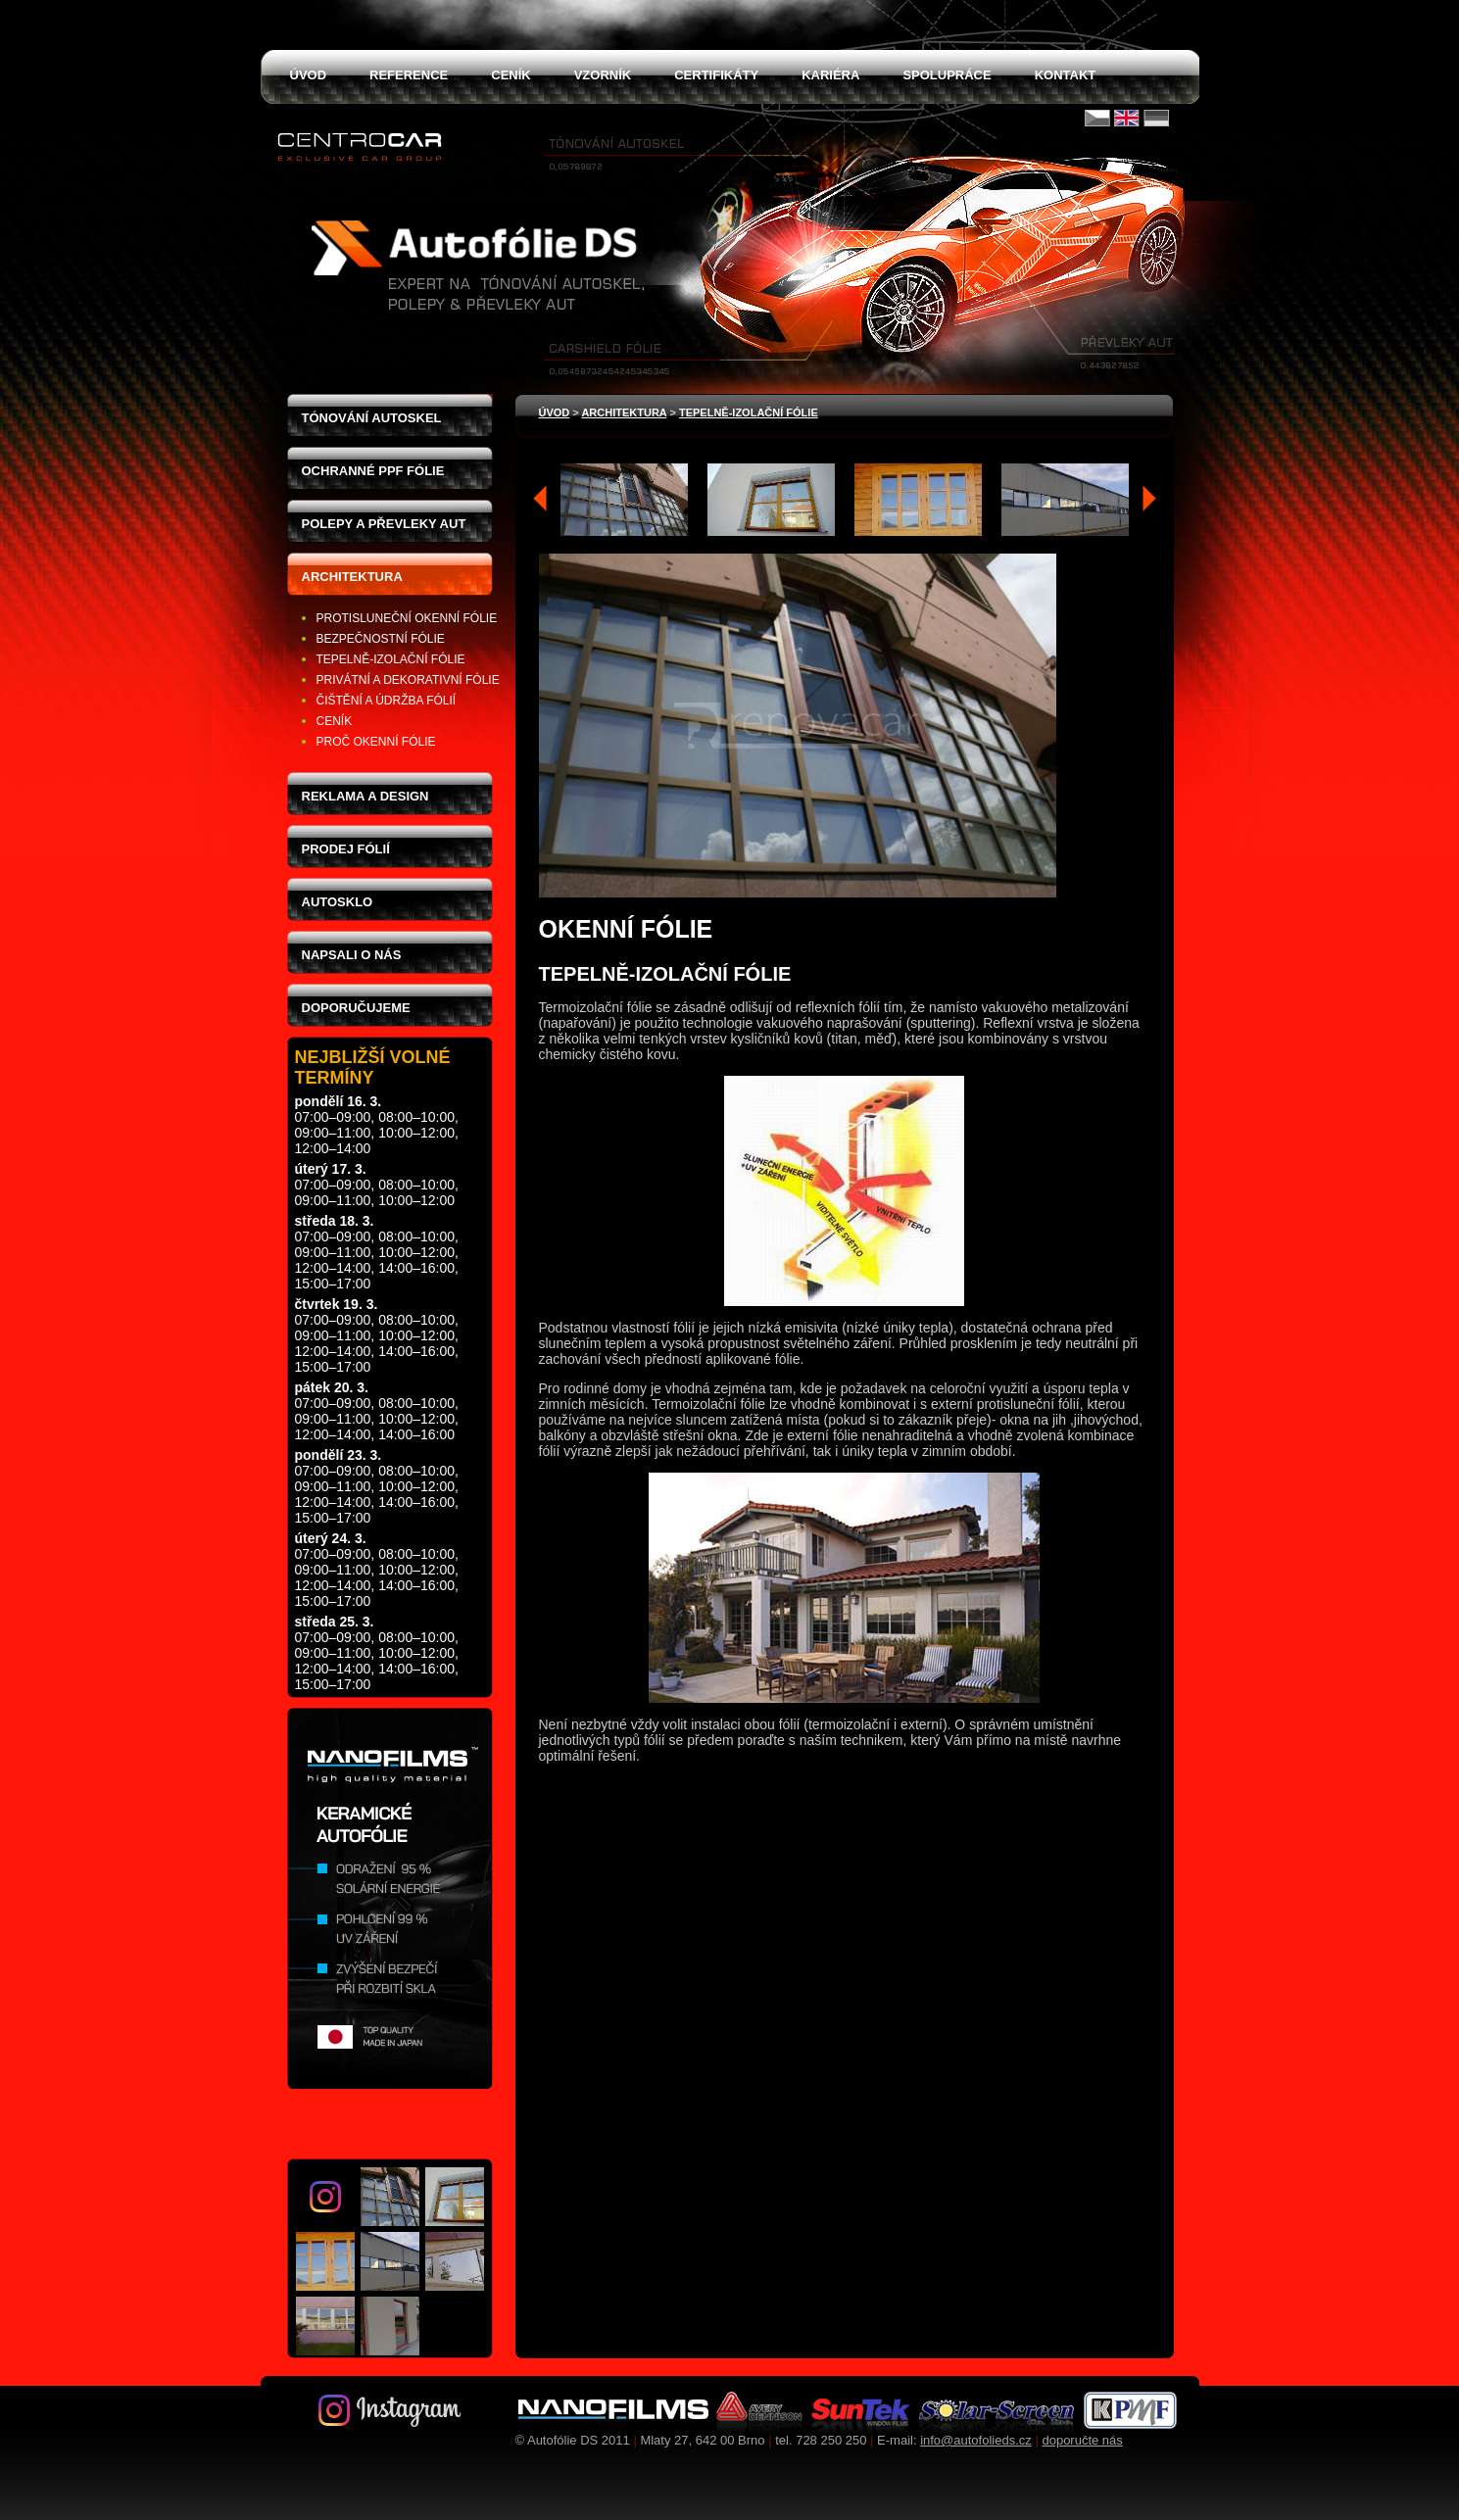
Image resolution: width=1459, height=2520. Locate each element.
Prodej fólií (346, 849)
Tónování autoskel (372, 418)
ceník (334, 721)
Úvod (554, 412)
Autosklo (337, 902)
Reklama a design (365, 796)
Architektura (352, 576)
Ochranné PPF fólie (373, 470)
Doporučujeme (356, 1007)
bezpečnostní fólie (380, 639)
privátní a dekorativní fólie (408, 680)
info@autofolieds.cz (976, 2440)
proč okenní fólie (376, 742)
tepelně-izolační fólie (390, 659)
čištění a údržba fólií (386, 700)
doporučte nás (1082, 2440)
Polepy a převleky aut (384, 523)
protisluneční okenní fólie (407, 618)
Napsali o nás (352, 954)
